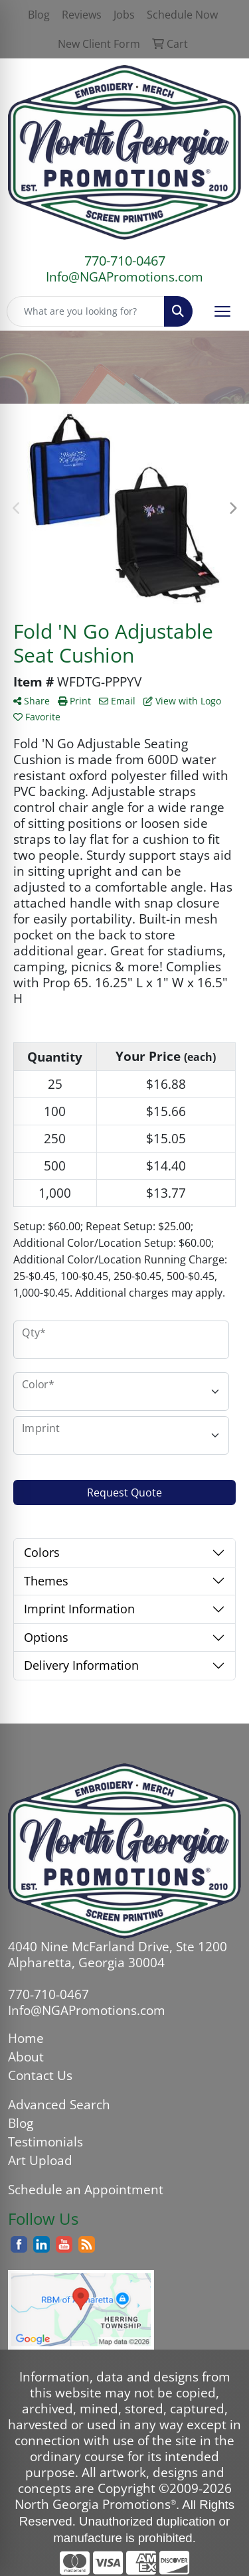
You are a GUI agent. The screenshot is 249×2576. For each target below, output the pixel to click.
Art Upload (40, 2160)
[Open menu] (222, 311)
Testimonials (45, 2141)
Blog (20, 2123)
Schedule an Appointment (85, 2189)
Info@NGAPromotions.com (124, 276)
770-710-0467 (124, 261)
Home (26, 2038)
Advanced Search (59, 2104)
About (26, 2056)
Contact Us (40, 2075)
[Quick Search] (86, 311)
